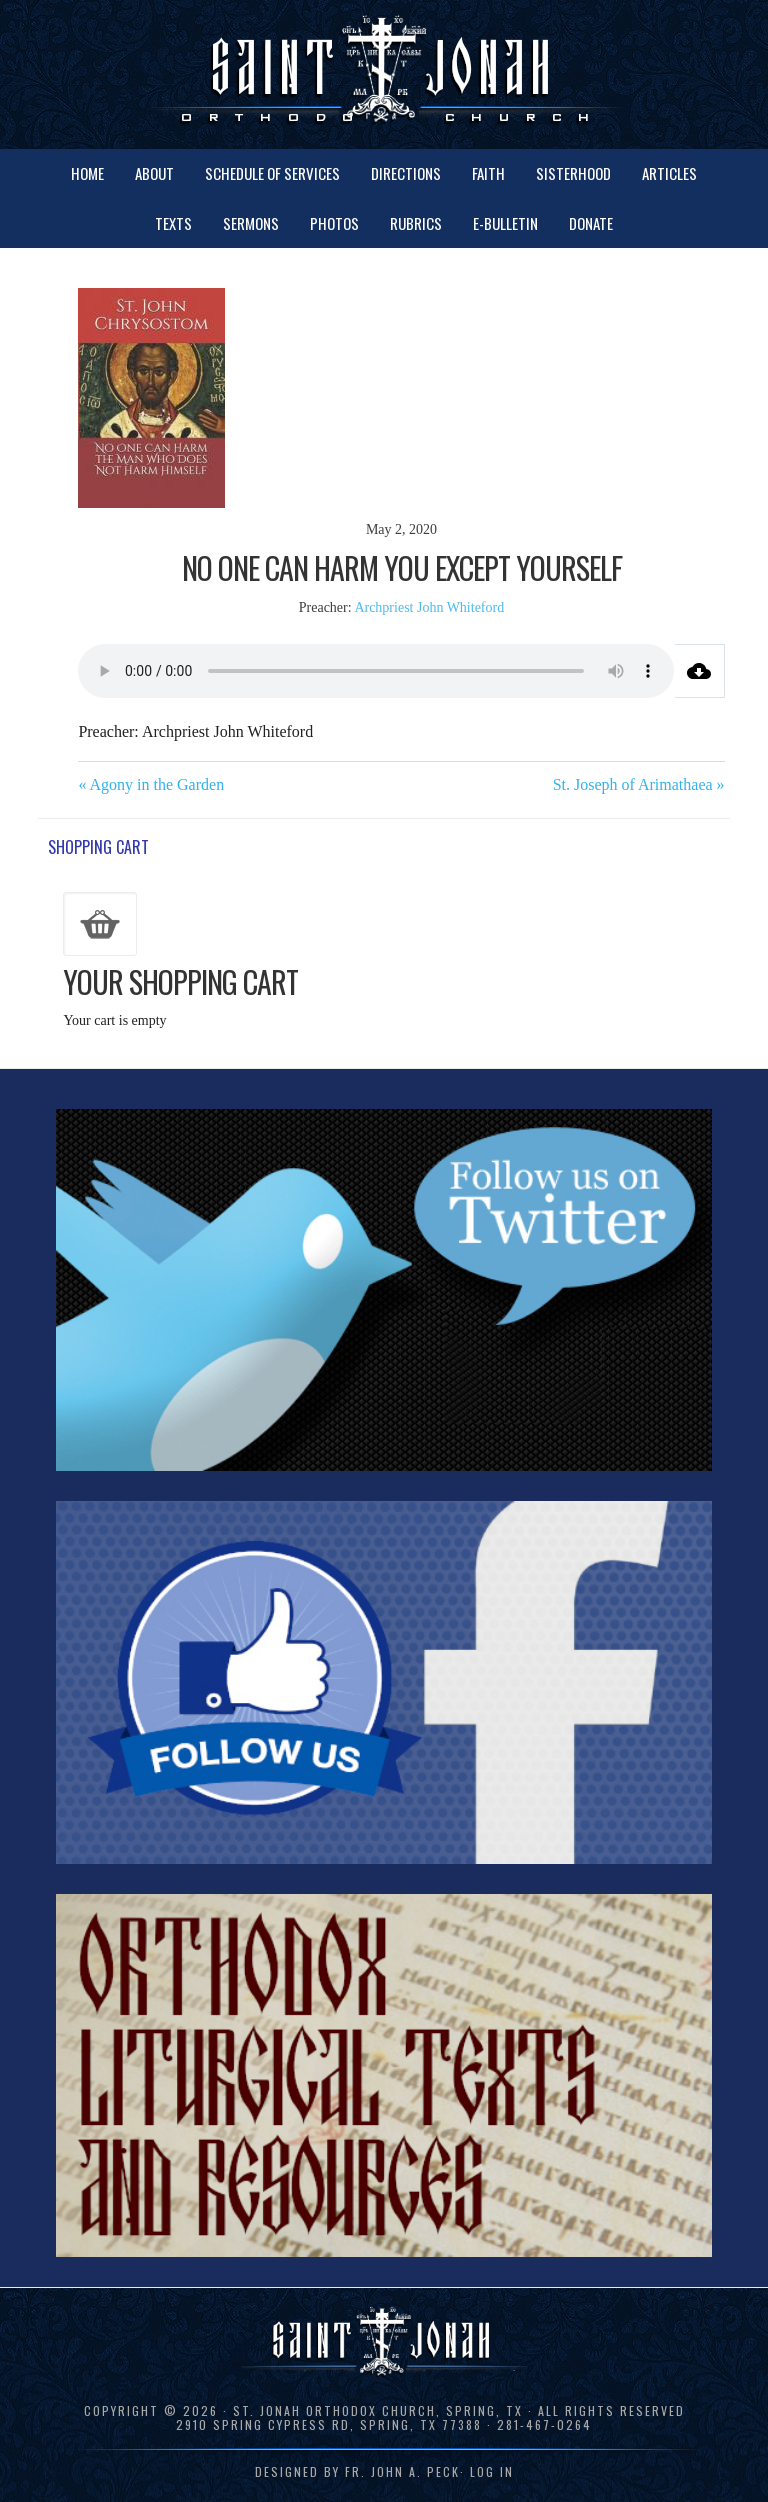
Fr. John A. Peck (402, 2471)
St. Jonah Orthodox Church (384, 72)
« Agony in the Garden (151, 784)
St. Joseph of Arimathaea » (639, 784)
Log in (492, 2471)
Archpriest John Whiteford (429, 607)
